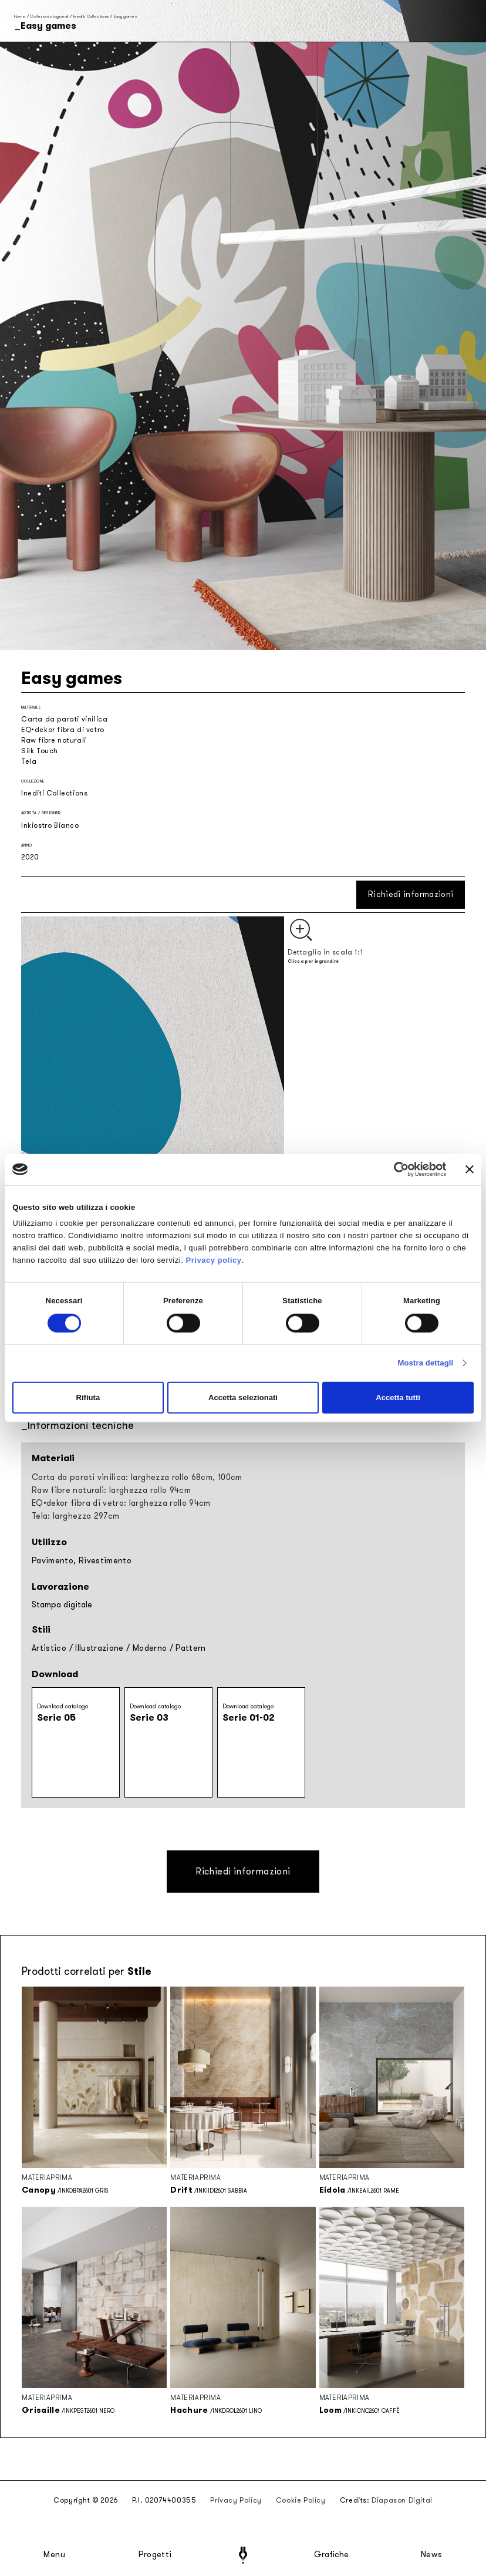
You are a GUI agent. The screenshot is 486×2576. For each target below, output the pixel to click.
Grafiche (331, 2555)
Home (19, 16)
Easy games (125, 16)
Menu (54, 2555)
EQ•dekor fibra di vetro (62, 729)
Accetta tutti (398, 1397)
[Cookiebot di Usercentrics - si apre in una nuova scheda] (395, 1169)
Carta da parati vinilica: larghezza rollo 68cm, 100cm (137, 1477)
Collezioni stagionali (49, 16)
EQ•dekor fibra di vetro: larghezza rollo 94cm (121, 1503)
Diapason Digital (402, 2500)
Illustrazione (99, 1648)
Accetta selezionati (243, 1397)
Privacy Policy (235, 2500)
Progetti (155, 2555)
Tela (28, 761)
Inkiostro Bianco (50, 825)
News (432, 2555)
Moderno (150, 1648)
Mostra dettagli (426, 1362)
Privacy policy (213, 1260)
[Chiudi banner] (469, 1169)
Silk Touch (39, 751)
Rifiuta (88, 1397)
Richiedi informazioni (410, 894)
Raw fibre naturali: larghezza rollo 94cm (111, 1490)
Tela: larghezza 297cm (75, 1516)
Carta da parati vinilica (64, 719)
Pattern (190, 1648)
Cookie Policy (301, 2500)
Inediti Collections (91, 16)
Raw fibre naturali (53, 740)
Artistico (49, 1648)
